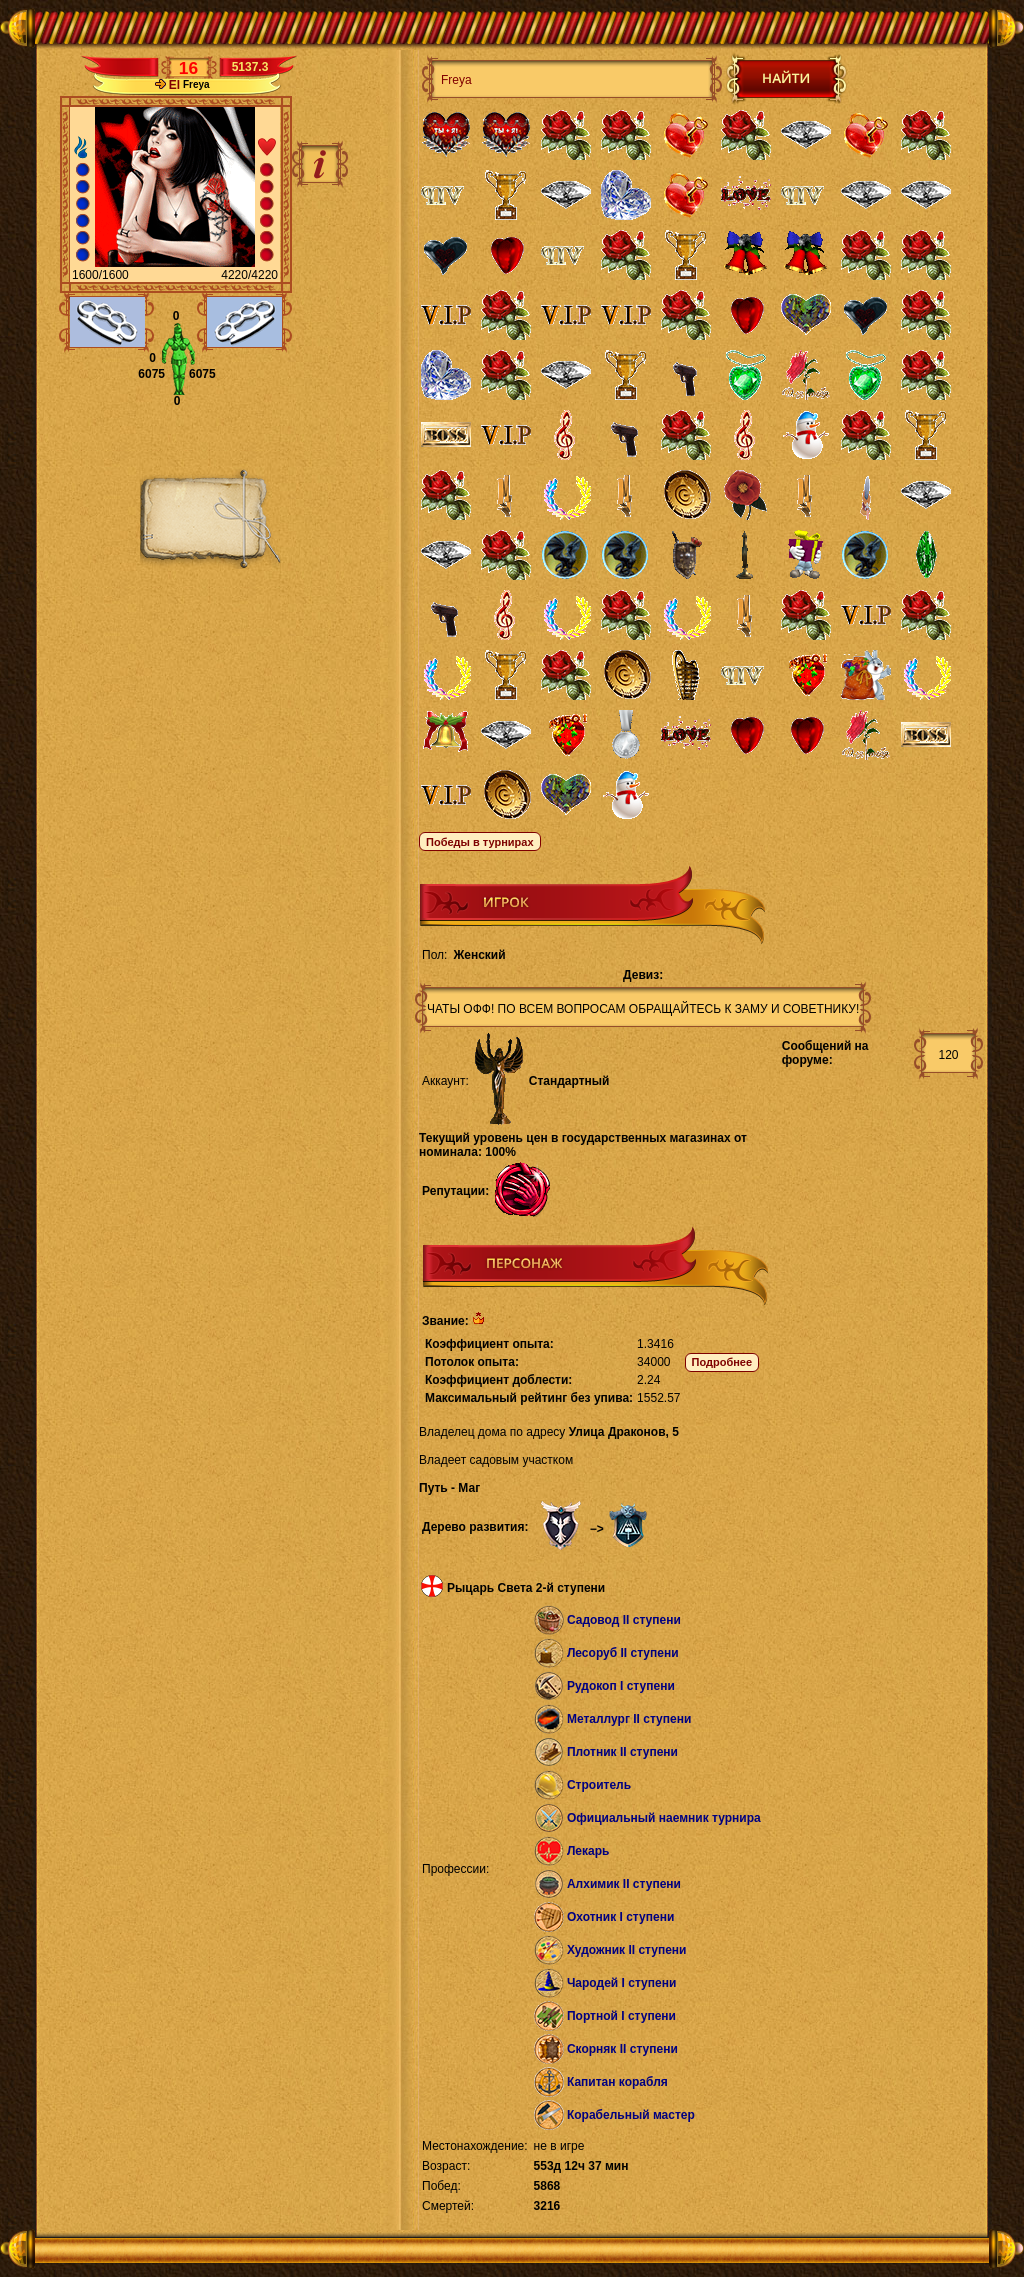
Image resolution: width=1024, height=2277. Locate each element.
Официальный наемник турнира (664, 1818)
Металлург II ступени (629, 1719)
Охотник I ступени (620, 1917)
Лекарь (588, 1851)
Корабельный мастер (631, 2115)
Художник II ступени (627, 1950)
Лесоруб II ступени (623, 1653)
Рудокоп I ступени (621, 1686)
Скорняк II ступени (622, 2049)
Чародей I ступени (621, 1983)
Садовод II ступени (624, 1620)
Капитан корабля (617, 2082)
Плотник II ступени (622, 1752)
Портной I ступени (621, 2016)
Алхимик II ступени (624, 1884)
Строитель (599, 1785)
